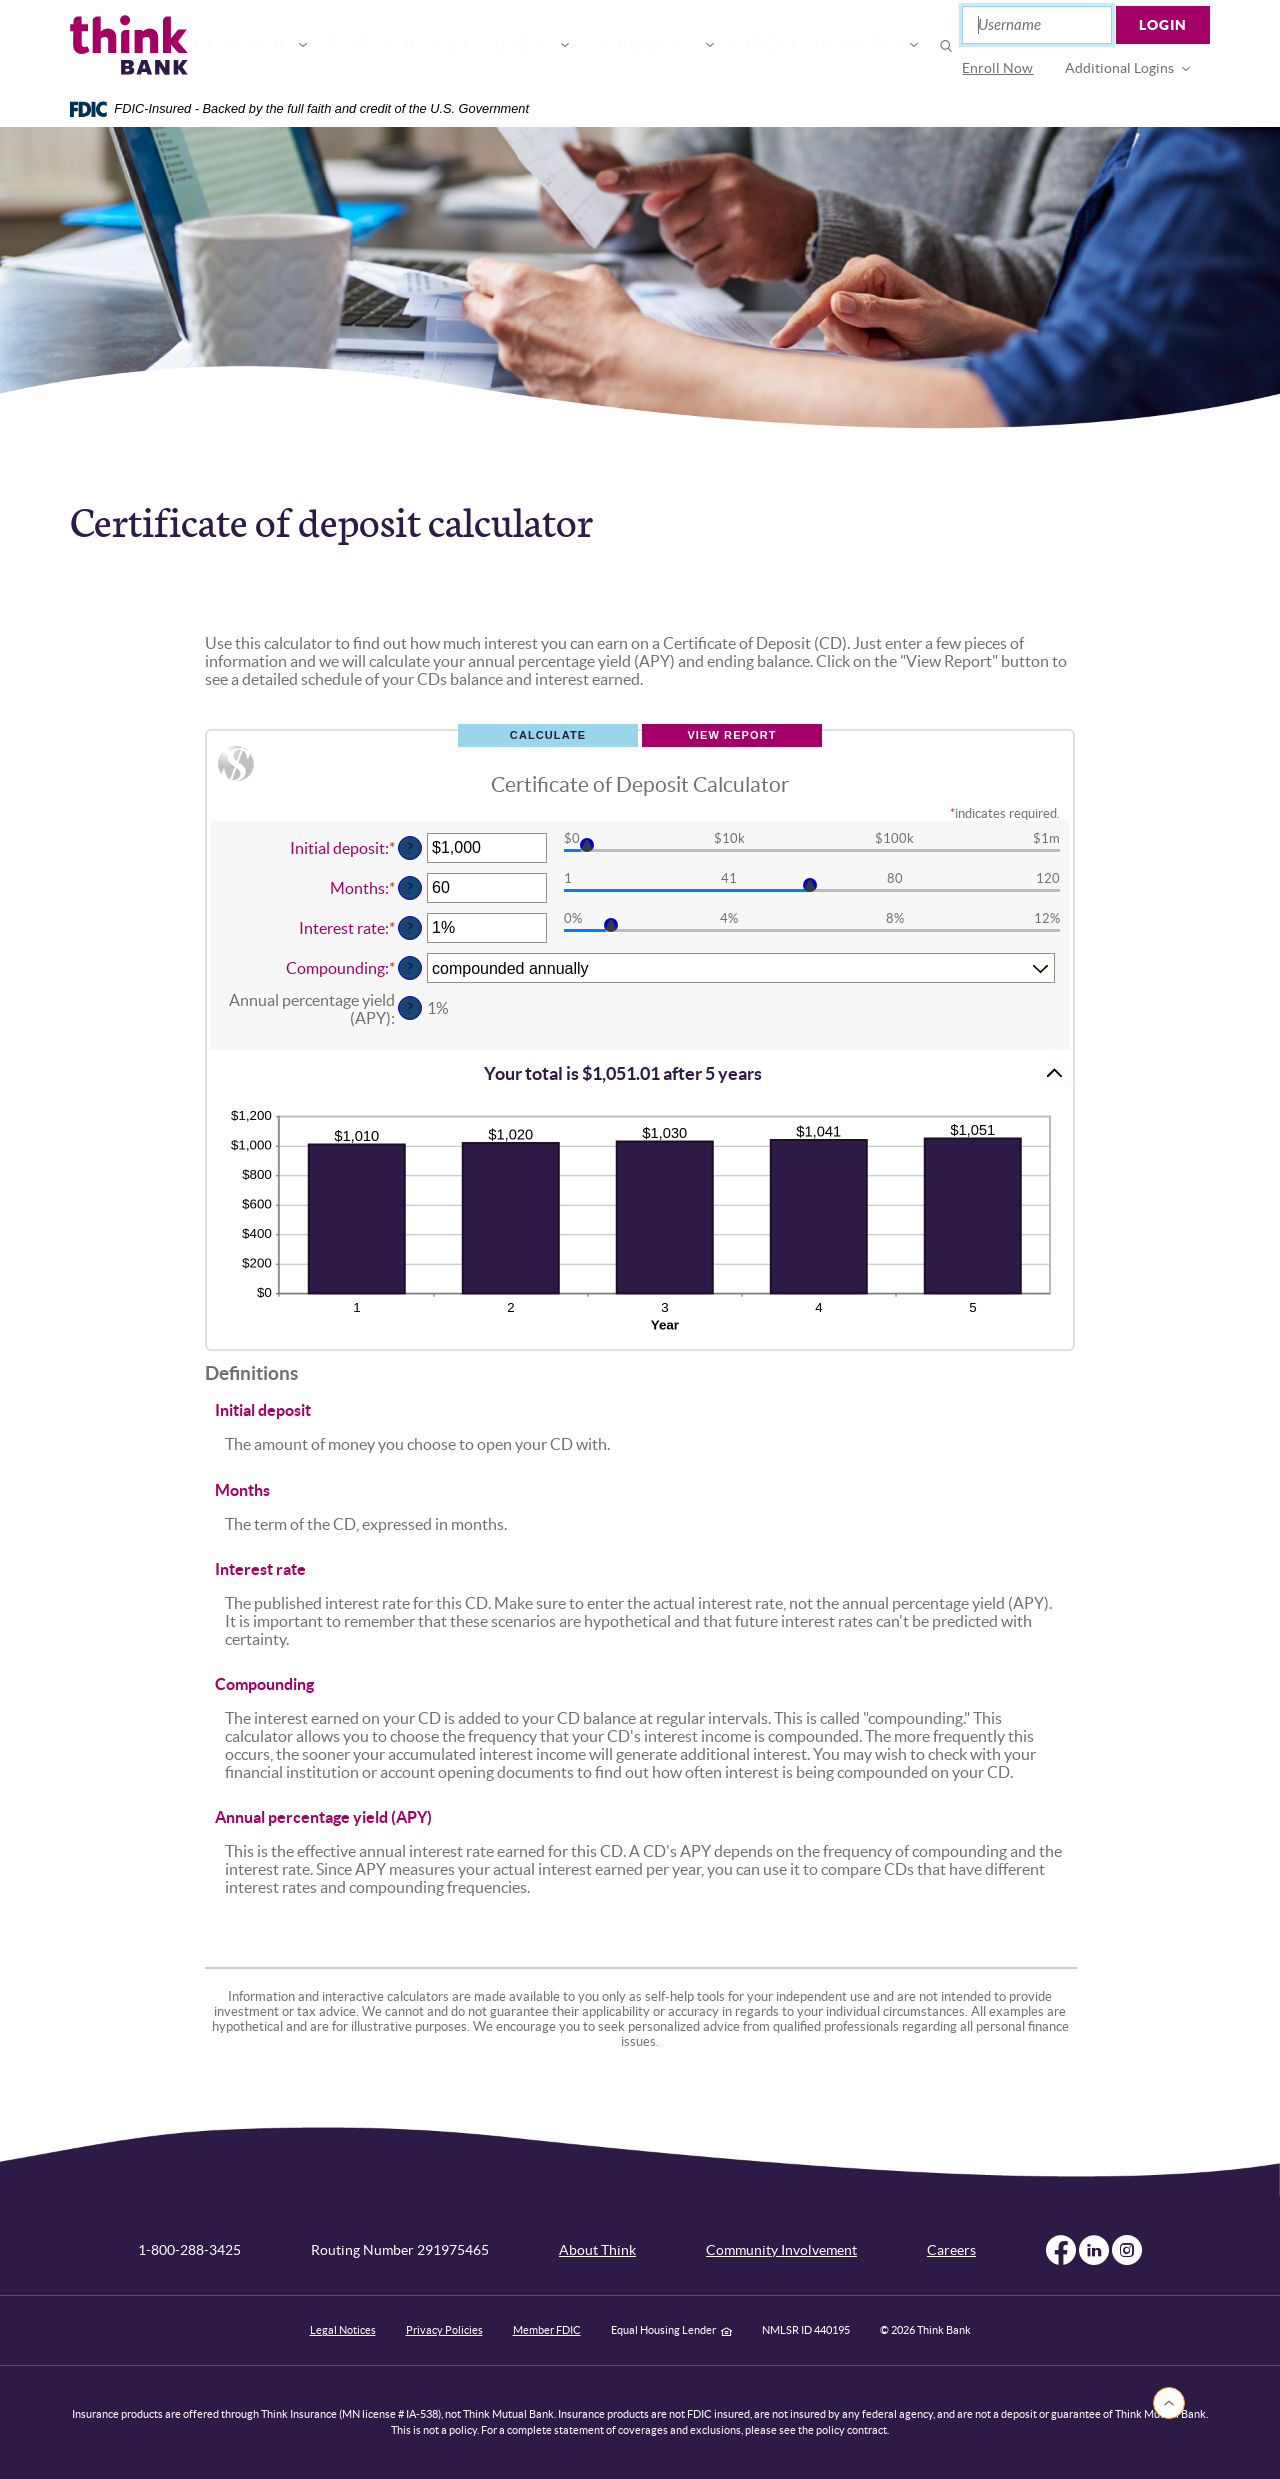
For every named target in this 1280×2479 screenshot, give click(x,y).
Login (1164, 25)
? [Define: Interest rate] (410, 928)
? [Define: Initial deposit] (410, 848)
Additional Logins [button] (1120, 68)
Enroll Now (998, 68)
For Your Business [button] (473, 45)
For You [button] (321, 45)
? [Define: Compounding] (410, 968)
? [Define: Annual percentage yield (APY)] (410, 1008)
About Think (597, 2250)
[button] (640, 1073)
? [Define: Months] (410, 888)
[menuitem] (998, 68)
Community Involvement (781, 2250)
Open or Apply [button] (767, 45)
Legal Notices (343, 2330)
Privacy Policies (444, 2330)
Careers (951, 2250)
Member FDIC (547, 2330)
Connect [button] (629, 45)
